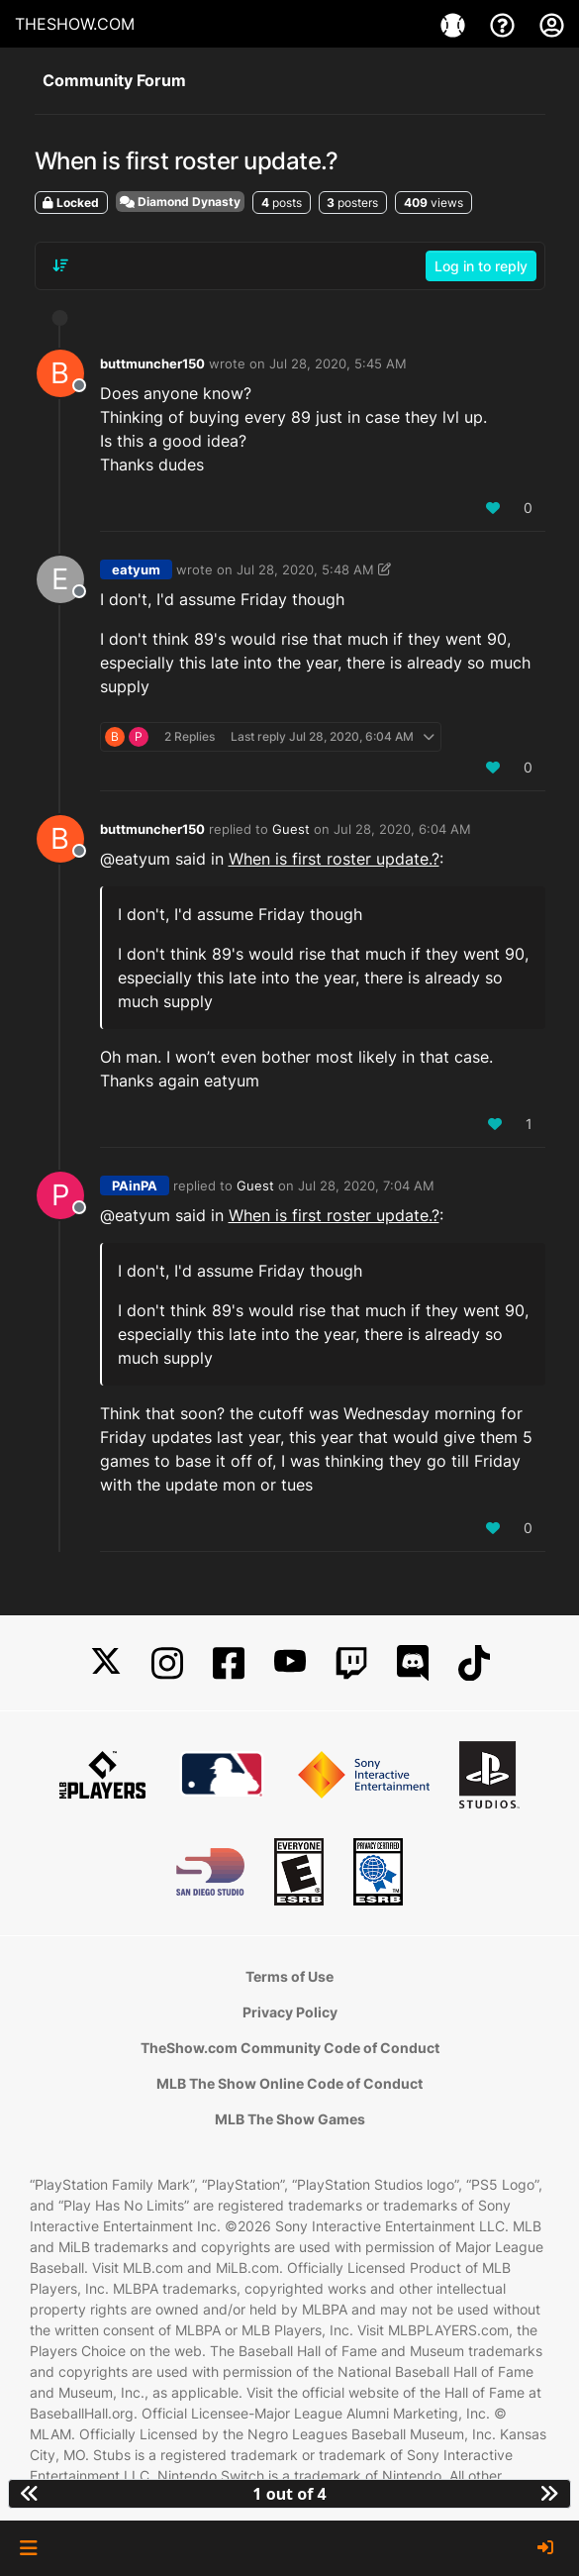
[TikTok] (474, 1663)
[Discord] (413, 1663)
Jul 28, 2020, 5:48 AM (305, 569)
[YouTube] (290, 1663)
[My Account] (551, 24)
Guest (291, 829)
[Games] (455, 24)
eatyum (136, 569)
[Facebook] (228, 1663)
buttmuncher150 (152, 363)
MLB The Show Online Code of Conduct (289, 2083)
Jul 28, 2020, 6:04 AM (402, 829)
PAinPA (134, 1185)
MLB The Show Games (290, 2119)
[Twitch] (351, 1663)
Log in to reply (481, 266)
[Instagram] (167, 1663)
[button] (28, 2548)
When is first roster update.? (334, 859)
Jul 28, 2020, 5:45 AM (338, 363)
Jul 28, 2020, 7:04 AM (366, 1185)
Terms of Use (289, 1976)
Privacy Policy (290, 2012)
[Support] (505, 24)
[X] (106, 1663)
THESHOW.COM (75, 24)
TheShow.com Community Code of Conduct (290, 2047)
